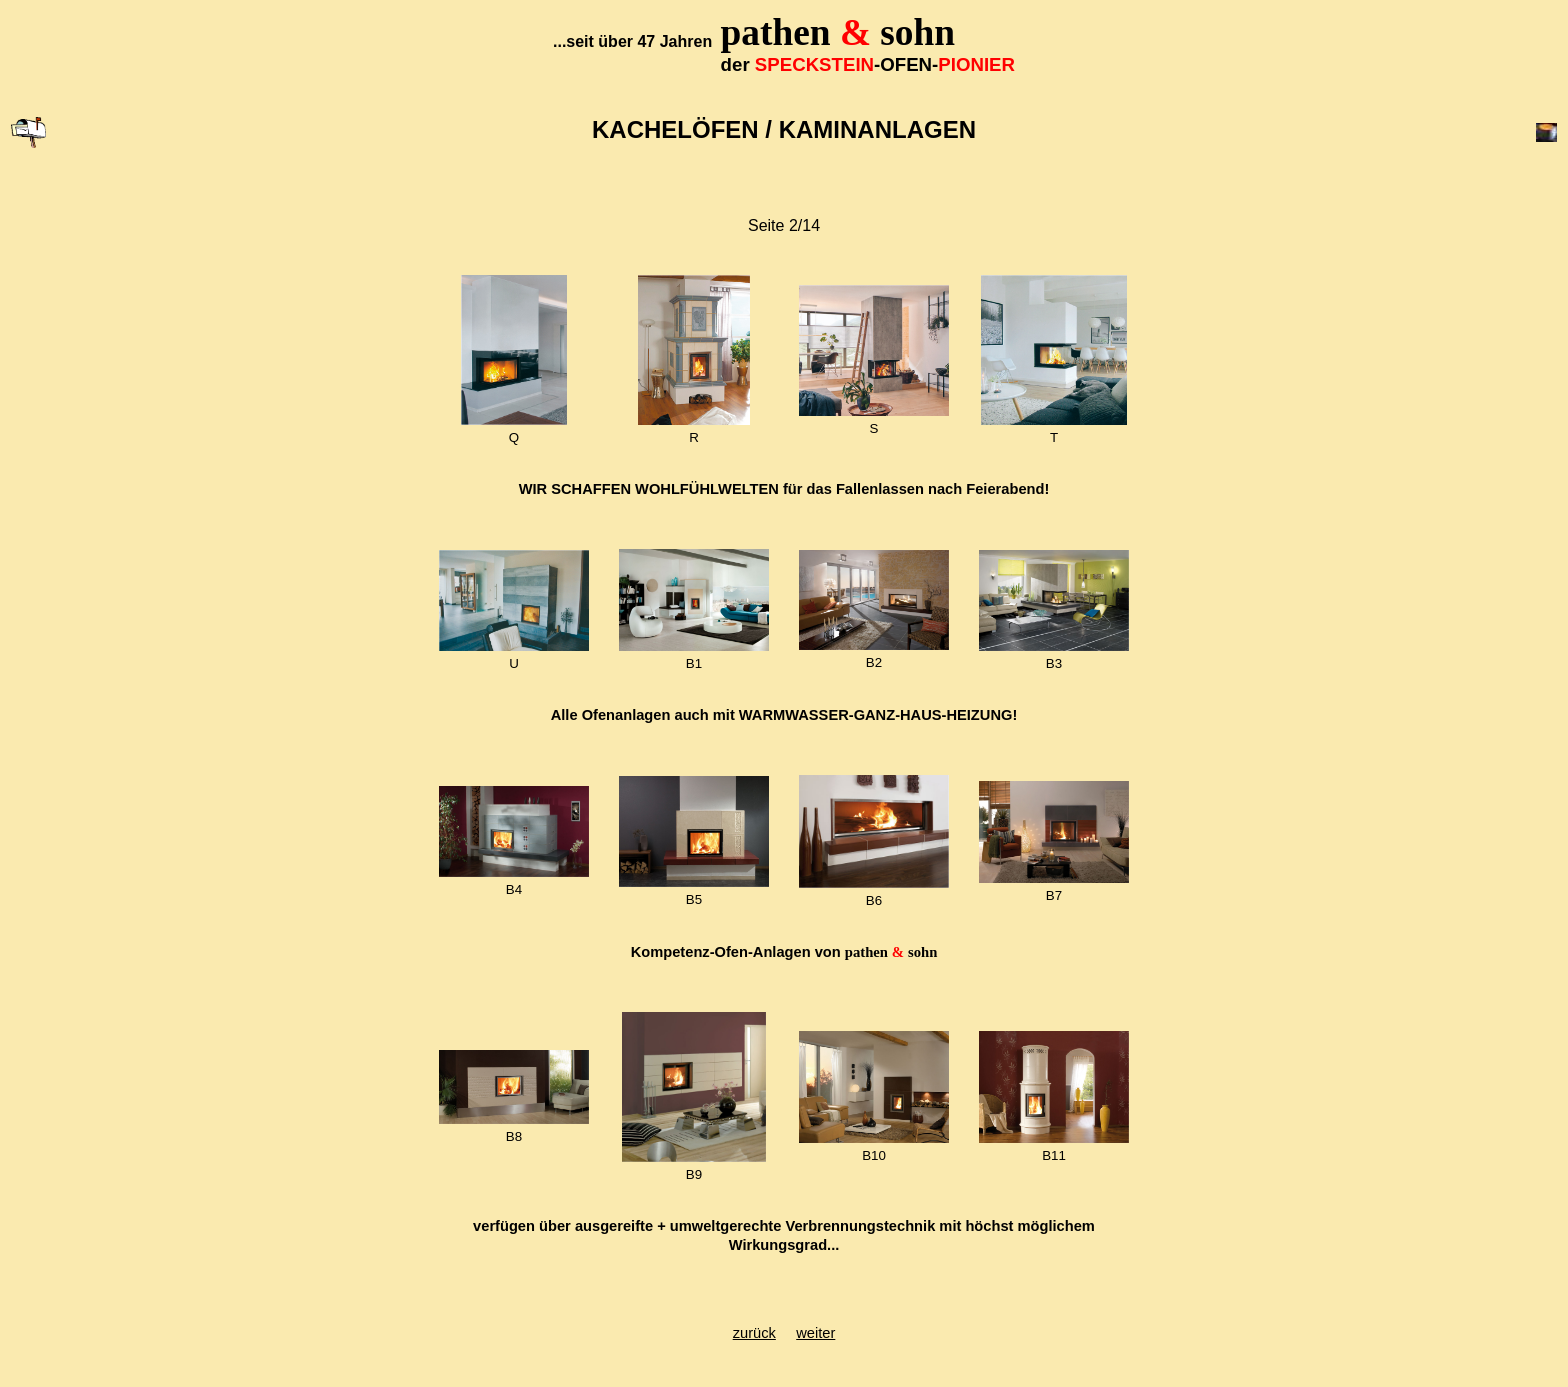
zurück (754, 1333)
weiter (815, 1333)
